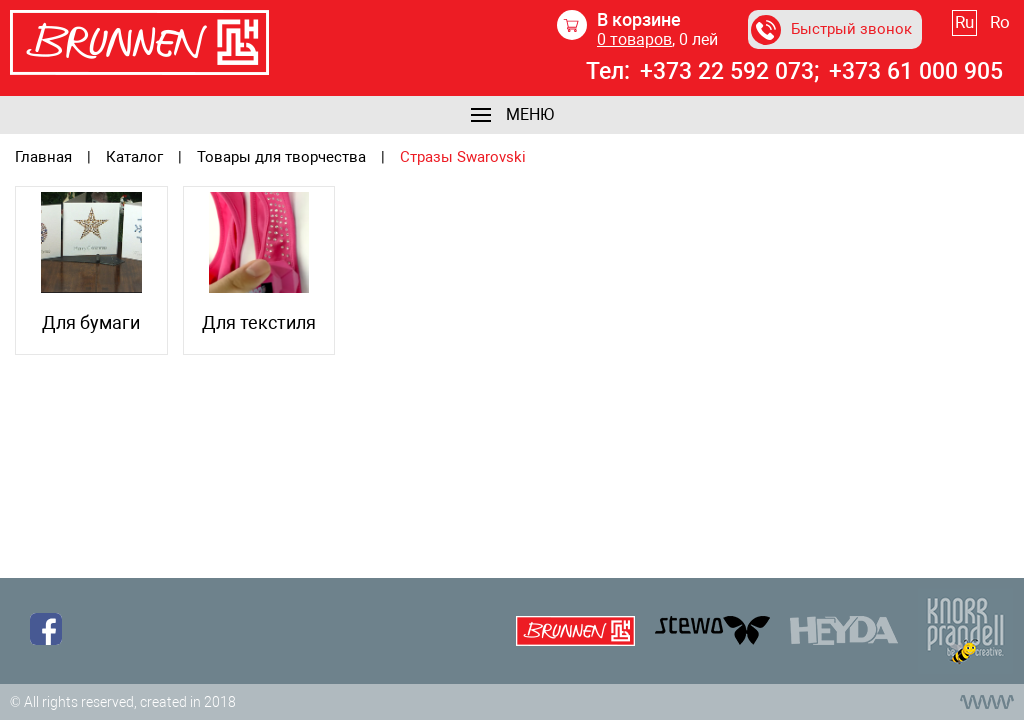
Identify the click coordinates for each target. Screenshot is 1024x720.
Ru (964, 22)
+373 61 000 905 (916, 72)
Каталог (134, 157)
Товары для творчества (281, 157)
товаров (634, 39)
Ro (1000, 22)
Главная (43, 157)
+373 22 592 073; (729, 72)
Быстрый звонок (831, 30)
